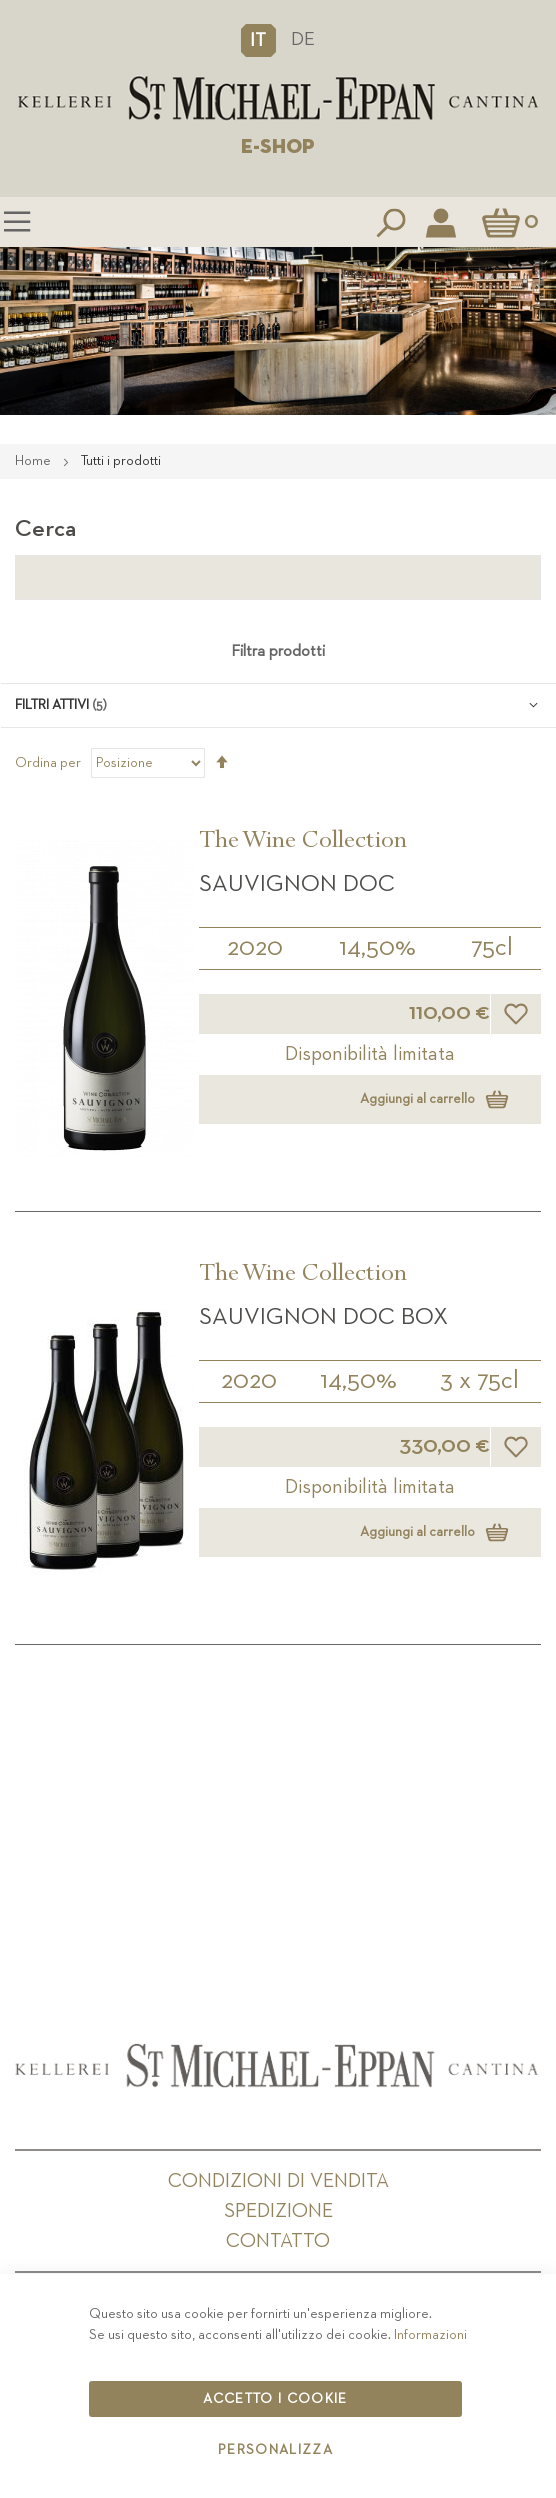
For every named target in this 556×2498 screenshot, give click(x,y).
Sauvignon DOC (297, 884)
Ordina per (48, 763)
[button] (258, 40)
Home (34, 461)
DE (303, 39)
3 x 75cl (479, 1381)
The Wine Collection (303, 843)
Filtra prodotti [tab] (278, 652)
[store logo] (278, 98)
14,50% (377, 948)
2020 (255, 948)
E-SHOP (278, 147)
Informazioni (430, 2335)
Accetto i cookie (275, 2399)
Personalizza (275, 2450)
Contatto (278, 2241)
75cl (492, 948)
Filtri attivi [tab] (52, 705)
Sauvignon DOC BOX (323, 1317)
